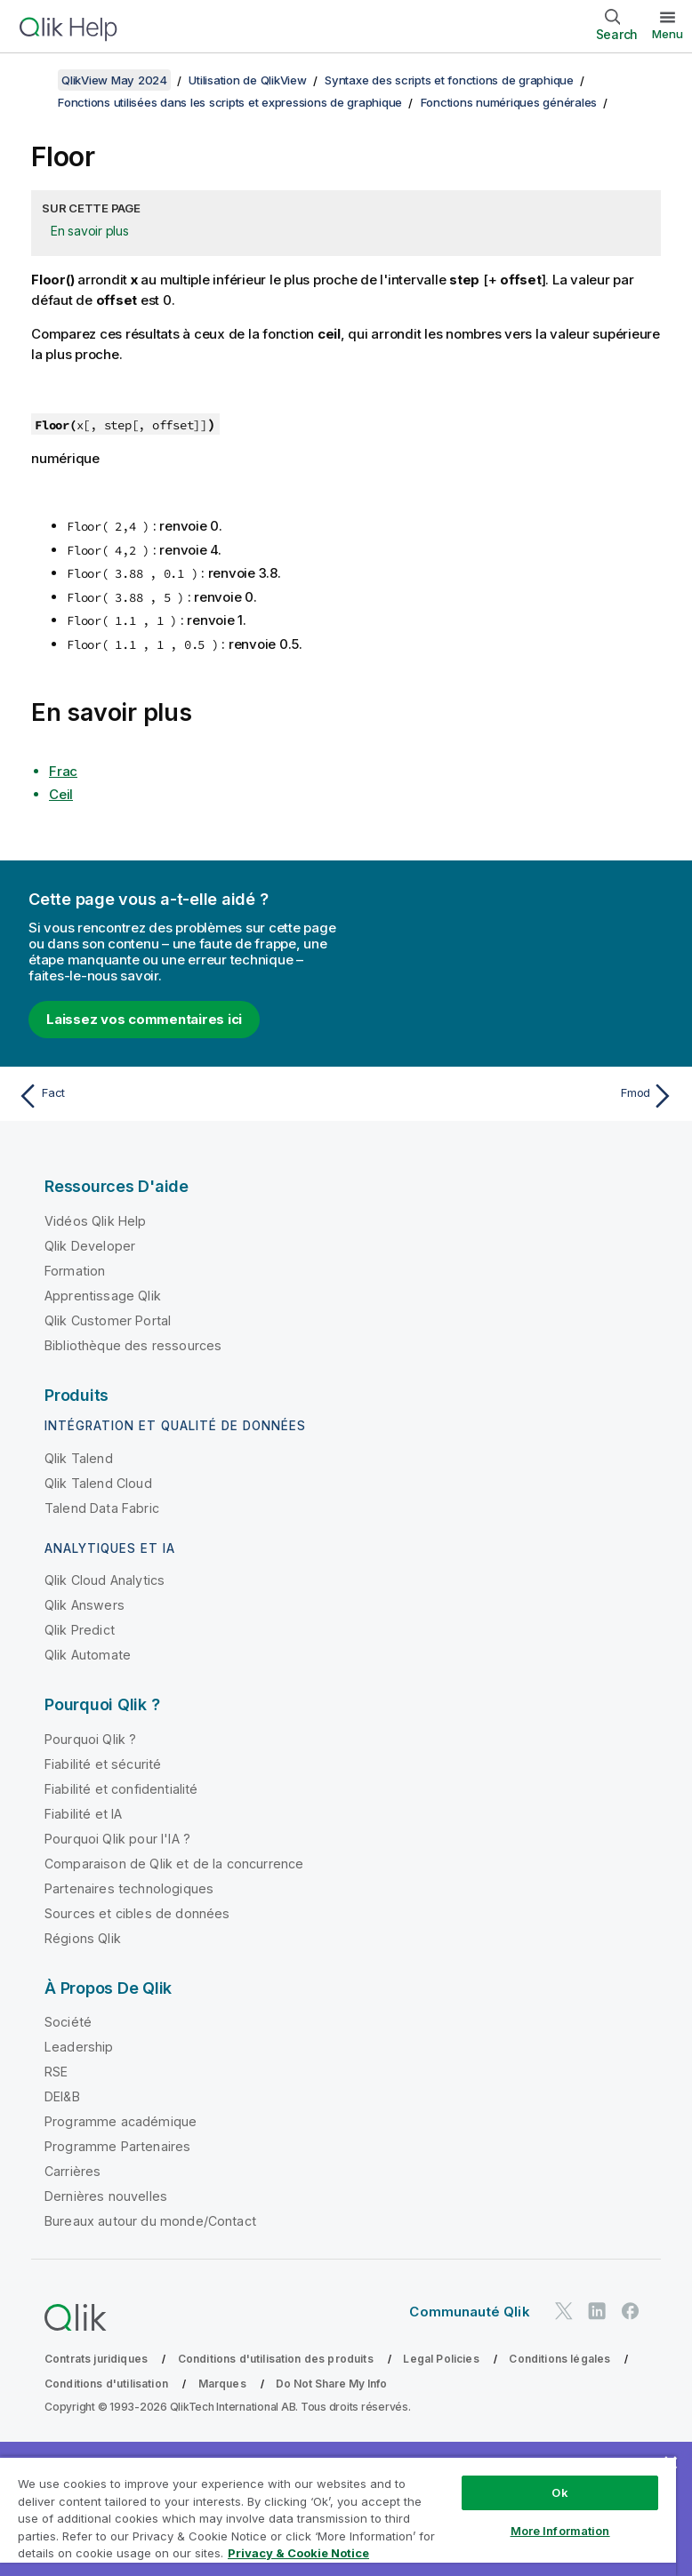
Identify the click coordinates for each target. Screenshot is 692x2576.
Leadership (79, 2046)
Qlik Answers (84, 1604)
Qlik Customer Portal (107, 1320)
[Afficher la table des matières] (35, 80)
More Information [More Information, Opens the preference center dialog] (560, 2531)
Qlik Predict (79, 1629)
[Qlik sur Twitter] (564, 2311)
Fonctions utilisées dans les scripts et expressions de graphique (230, 102)
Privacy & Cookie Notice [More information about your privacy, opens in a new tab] (298, 2553)
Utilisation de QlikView (247, 80)
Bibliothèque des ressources (132, 1345)
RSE (56, 2071)
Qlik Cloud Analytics (104, 1580)
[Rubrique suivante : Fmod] (515, 1096)
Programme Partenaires (117, 2146)
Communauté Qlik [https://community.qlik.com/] (469, 2311)
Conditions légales (559, 2358)
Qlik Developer (89, 1245)
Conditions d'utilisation (106, 2383)
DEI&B (62, 2096)
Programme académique (120, 2121)
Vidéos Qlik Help (95, 1220)
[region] (338, 2516)
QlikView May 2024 (114, 80)
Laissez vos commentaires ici (144, 1019)
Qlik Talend (78, 1458)
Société (68, 2021)
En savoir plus (90, 230)
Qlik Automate (87, 1654)
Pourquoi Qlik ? (90, 1739)
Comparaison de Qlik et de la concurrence (173, 1863)
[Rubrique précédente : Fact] (176, 1096)
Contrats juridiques (96, 2358)
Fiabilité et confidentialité (120, 1788)
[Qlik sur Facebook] (630, 2311)
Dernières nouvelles (105, 2196)
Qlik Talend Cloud (98, 1483)
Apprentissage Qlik (102, 1295)
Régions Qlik (82, 1938)
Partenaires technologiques (128, 1888)
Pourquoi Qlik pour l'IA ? (117, 1838)
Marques (222, 2383)
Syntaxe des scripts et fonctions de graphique (449, 80)
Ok (559, 2492)
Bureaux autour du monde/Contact (150, 2220)
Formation (74, 1270)
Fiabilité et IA (83, 1813)
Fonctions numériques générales (509, 102)
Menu (667, 34)
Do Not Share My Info (331, 2383)
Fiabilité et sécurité (102, 1764)
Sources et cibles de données (136, 1913)
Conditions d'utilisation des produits (276, 2358)
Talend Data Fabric (101, 1508)
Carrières (72, 2171)
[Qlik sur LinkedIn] (596, 2311)
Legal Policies (441, 2358)
